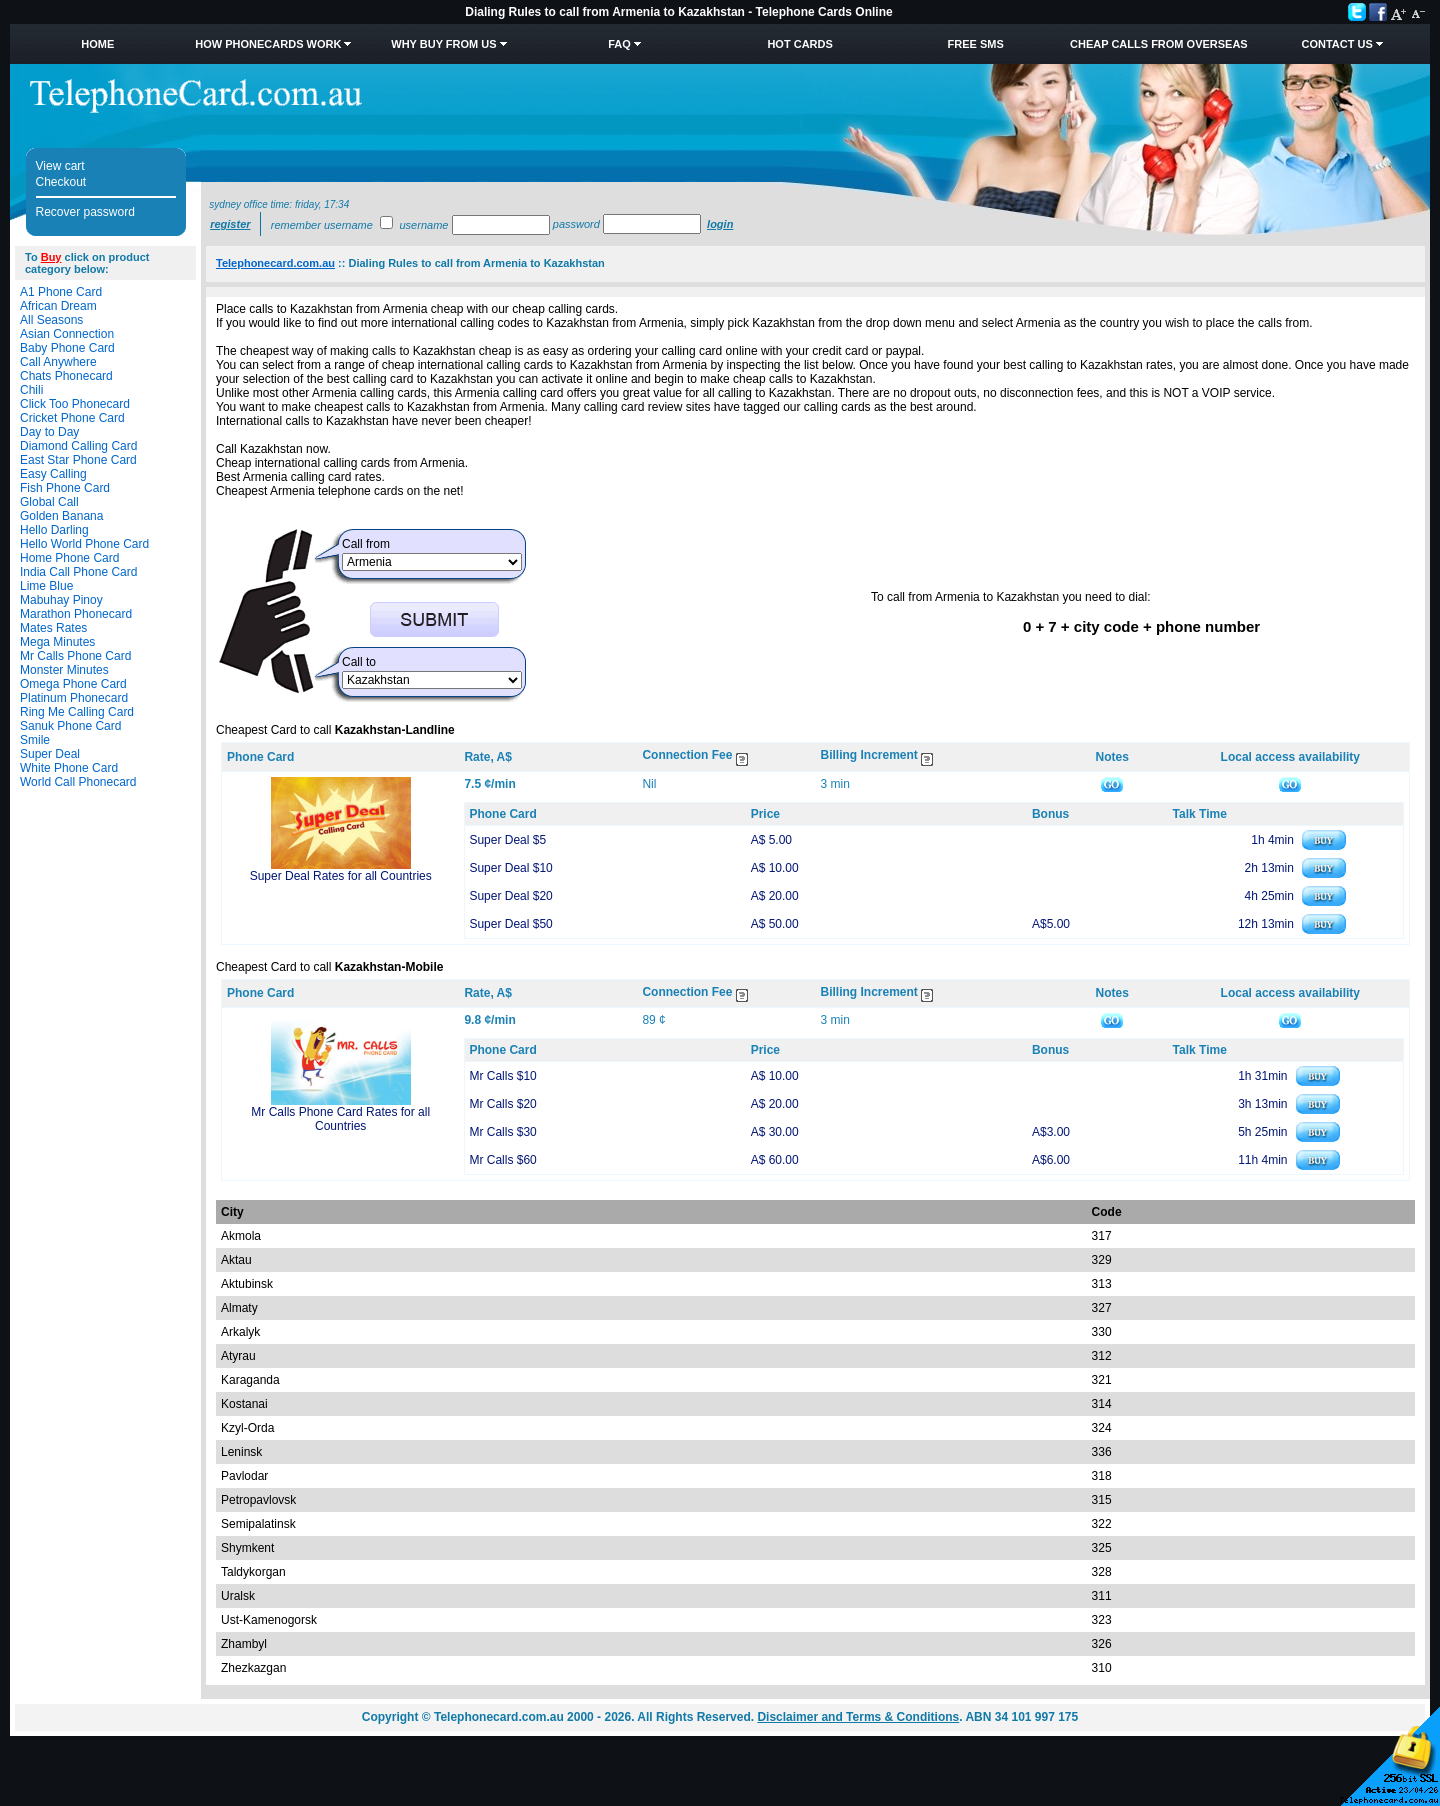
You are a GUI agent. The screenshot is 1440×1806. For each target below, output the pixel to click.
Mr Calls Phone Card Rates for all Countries (340, 1119)
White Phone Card (69, 768)
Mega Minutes (57, 642)
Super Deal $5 (507, 840)
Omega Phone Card (73, 684)
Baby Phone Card (67, 348)
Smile (35, 740)
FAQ (619, 44)
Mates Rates (53, 628)
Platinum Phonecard (74, 698)
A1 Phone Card (61, 292)
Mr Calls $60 (502, 1160)
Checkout (61, 182)
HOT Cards (799, 44)
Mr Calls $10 (502, 1076)
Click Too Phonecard (75, 404)
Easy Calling (53, 474)
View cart (60, 166)
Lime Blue (46, 586)
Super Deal (50, 754)
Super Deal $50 (510, 924)
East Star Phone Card (78, 460)
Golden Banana (61, 516)
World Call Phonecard (78, 782)
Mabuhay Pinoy (61, 600)
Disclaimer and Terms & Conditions (858, 1717)
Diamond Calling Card (78, 446)
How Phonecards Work (268, 44)
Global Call (49, 502)
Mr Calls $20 (502, 1104)
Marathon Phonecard (76, 614)
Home (97, 44)
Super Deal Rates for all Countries (341, 876)
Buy (51, 257)
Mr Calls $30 (502, 1132)
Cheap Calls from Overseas (1159, 44)
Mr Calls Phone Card (75, 656)
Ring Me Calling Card (77, 712)
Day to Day (49, 432)
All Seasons (51, 320)
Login (720, 224)
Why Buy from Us (443, 44)
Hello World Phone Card (84, 544)
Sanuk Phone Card (70, 726)
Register (230, 224)
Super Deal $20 (510, 896)
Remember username (322, 225)
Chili (31, 390)
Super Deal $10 (510, 868)
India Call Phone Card (78, 572)
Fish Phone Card (65, 488)
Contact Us (1336, 44)
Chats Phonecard (66, 376)
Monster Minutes (64, 670)
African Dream (58, 306)
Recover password (85, 212)
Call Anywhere (58, 362)
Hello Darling (54, 530)
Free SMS (976, 44)
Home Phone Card (69, 558)
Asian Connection (67, 334)
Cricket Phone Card (72, 418)
